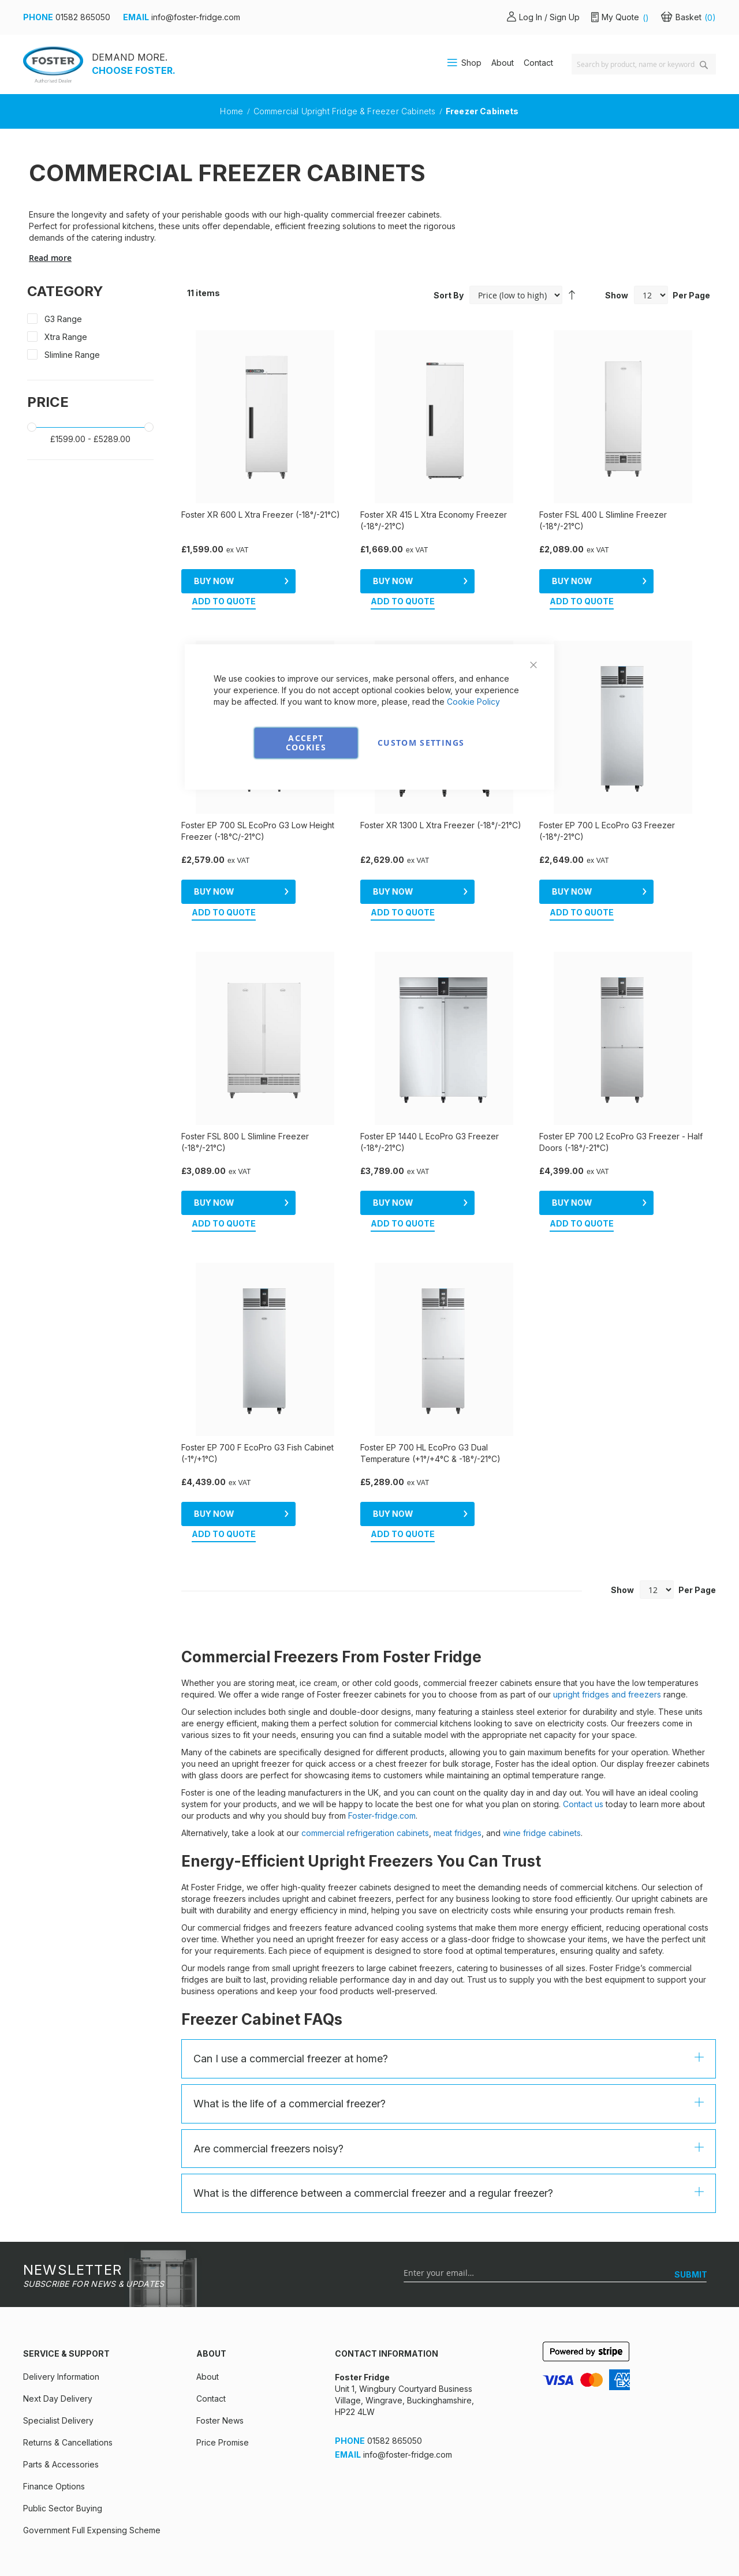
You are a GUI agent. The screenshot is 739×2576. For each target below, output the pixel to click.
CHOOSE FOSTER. (134, 70)
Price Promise (222, 2367)
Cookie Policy (473, 701)
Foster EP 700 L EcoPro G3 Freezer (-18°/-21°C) (607, 812)
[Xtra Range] (90, 339)
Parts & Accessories (61, 2389)
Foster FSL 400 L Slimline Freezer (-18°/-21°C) (603, 520)
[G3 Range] (90, 321)
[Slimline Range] (90, 357)
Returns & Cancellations (68, 2367)
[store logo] (53, 64)
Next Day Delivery (57, 2323)
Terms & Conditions (155, 2541)
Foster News (220, 2345)
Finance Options (54, 2411)
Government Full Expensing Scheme (92, 2454)
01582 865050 (82, 17)
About (502, 63)
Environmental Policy (313, 2541)
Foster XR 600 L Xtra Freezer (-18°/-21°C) (260, 514)
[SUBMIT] (691, 2199)
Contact (538, 63)
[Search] (703, 65)
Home (232, 111)
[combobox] (644, 64)
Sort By (449, 295)
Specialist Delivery (58, 2345)
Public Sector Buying (62, 2432)
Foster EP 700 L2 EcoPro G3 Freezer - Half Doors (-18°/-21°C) (621, 1104)
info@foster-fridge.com (195, 17)
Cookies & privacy (58, 2541)
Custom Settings (421, 742)
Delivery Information (61, 2301)
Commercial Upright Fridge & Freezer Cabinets (345, 111)
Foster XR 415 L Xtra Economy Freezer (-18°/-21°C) (433, 520)
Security (233, 2541)
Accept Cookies (306, 742)
